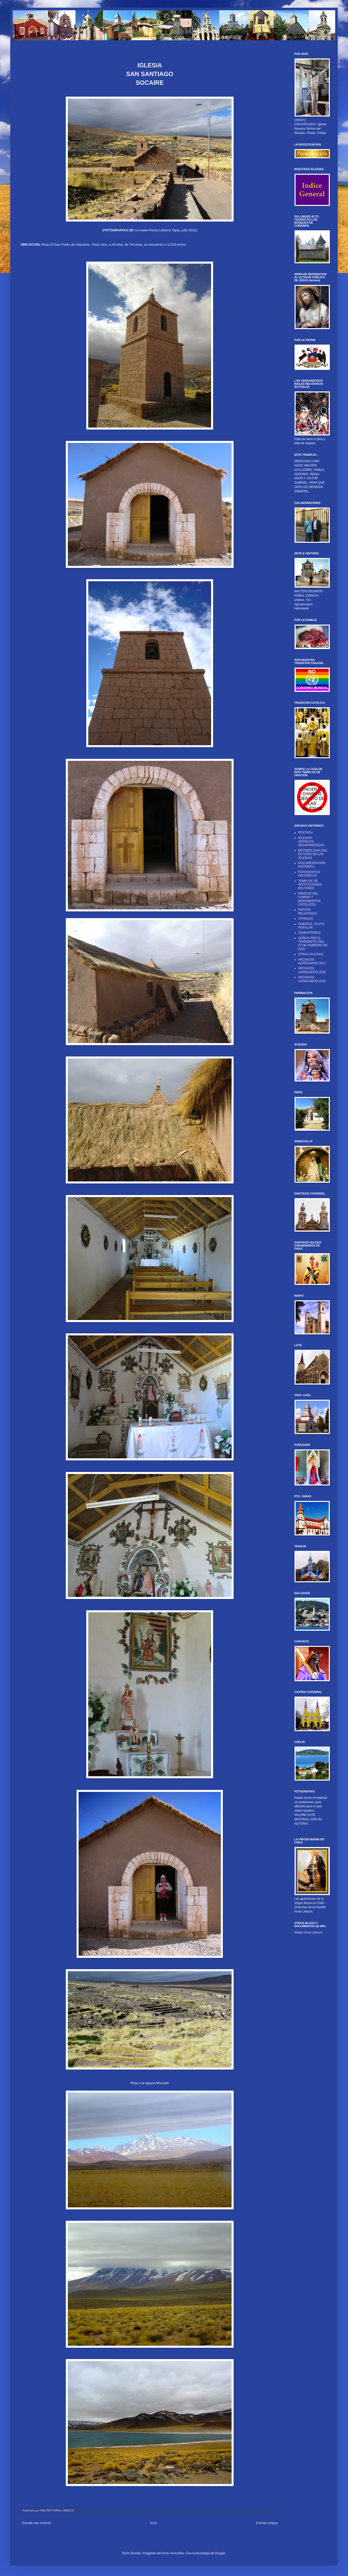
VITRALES (305, 918)
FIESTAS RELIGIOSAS (307, 911)
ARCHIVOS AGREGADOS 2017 (311, 961)
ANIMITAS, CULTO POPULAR (311, 925)
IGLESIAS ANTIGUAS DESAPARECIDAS (311, 841)
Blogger (220, 2553)
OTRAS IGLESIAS (310, 954)
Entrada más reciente (36, 2523)
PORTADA (305, 832)
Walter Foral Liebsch (308, 1932)
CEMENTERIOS (309, 932)
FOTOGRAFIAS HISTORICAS (309, 873)
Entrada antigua (267, 2523)
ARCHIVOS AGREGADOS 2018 (311, 970)
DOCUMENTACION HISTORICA (311, 864)
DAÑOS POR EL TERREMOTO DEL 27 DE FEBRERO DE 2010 (313, 943)
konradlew (177, 2553)
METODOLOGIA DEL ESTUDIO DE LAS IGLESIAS (313, 854)
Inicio (153, 2523)
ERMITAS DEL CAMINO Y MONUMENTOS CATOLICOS (309, 899)
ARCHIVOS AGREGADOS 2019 (311, 979)
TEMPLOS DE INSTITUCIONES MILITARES (310, 884)
